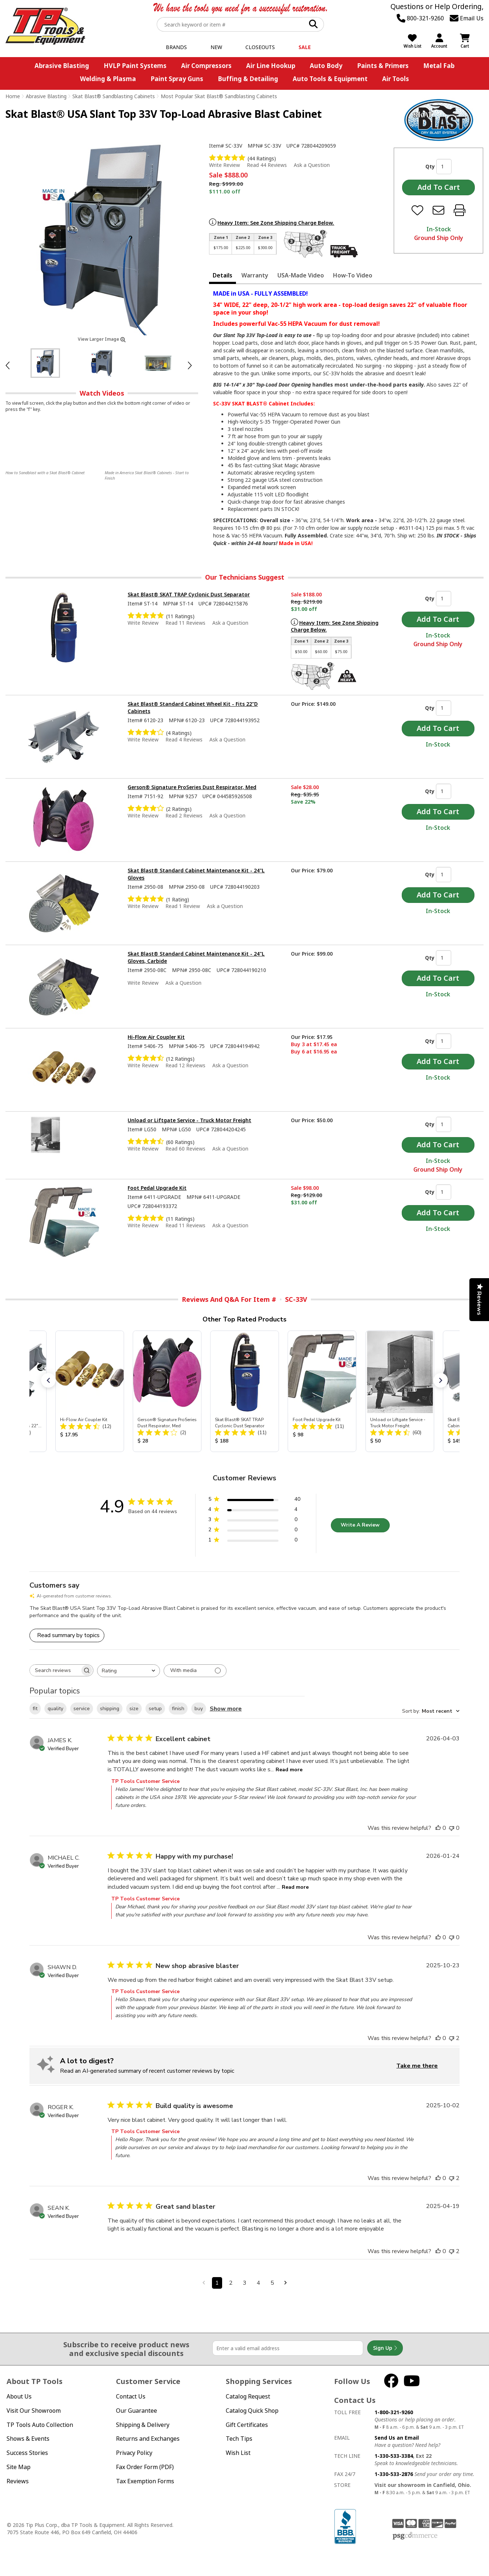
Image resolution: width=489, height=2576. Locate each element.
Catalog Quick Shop (252, 2411)
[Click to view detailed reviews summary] (66, 1635)
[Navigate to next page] (285, 2283)
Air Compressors (206, 65)
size (134, 1708)
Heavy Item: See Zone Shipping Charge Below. (275, 222)
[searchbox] (55, 1670)
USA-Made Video (300, 275)
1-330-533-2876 (393, 2474)
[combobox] (128, 1670)
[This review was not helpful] (451, 1828)
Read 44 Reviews (267, 164)
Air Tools (395, 79)
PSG (415, 2536)
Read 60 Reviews (185, 1148)
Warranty (254, 275)
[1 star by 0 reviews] (254, 1541)
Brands (176, 47)
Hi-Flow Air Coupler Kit (156, 1036)
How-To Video (352, 275)
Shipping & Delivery (142, 2425)
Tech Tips (239, 2439)
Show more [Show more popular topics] (226, 1709)
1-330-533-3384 (393, 2455)
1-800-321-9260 (393, 2412)
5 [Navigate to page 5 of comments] (272, 2283)
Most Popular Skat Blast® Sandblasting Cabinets (219, 96)
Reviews (18, 2481)
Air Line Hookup (270, 65)
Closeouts (260, 47)
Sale (304, 47)
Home (12, 96)
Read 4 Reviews (184, 739)
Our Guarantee (136, 2411)
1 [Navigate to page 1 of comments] (217, 2283)
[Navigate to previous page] (203, 2283)
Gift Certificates (247, 2425)
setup (155, 1708)
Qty (430, 166)
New (216, 47)
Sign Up (385, 2348)
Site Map (19, 2467)
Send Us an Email (396, 2437)
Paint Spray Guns (177, 79)
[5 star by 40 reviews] (254, 1500)
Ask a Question (312, 165)
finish (178, 1708)
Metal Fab (438, 65)
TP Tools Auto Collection (40, 2425)
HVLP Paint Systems (135, 65)
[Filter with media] (195, 1670)
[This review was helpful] (438, 1828)
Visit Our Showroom (34, 2411)
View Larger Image (102, 339)
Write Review (224, 164)
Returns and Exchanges (148, 2439)
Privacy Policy (134, 2453)
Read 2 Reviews (184, 815)
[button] (48, 1380)
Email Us (467, 18)
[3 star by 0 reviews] (254, 1520)
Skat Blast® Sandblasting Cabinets (113, 96)
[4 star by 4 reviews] (254, 1510)
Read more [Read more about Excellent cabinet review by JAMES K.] (289, 1769)
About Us (19, 2396)
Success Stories (27, 2453)
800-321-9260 (420, 18)
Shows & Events (28, 2439)
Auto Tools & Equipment (330, 79)
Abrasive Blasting (62, 65)
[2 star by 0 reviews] (254, 1531)
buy (199, 1708)
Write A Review (360, 1524)
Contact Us (130, 2396)
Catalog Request (248, 2396)
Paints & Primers (383, 65)
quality (55, 1708)
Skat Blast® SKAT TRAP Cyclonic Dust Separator (189, 594)
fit (35, 1708)
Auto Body (326, 65)
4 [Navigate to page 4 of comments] (258, 2283)
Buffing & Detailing (248, 79)
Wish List (238, 2453)
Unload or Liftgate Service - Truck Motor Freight (189, 1120)
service (81, 1708)
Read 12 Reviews (185, 1065)
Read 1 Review (182, 906)
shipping (109, 1708)
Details (222, 275)
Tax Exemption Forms (145, 2481)
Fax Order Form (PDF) (145, 2467)
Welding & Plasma (108, 79)
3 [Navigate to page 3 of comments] (244, 2283)
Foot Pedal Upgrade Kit (157, 1187)
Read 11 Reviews (185, 622)
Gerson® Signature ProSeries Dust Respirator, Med (192, 787)
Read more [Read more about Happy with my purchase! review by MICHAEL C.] (295, 1887)
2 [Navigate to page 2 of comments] (231, 2283)
